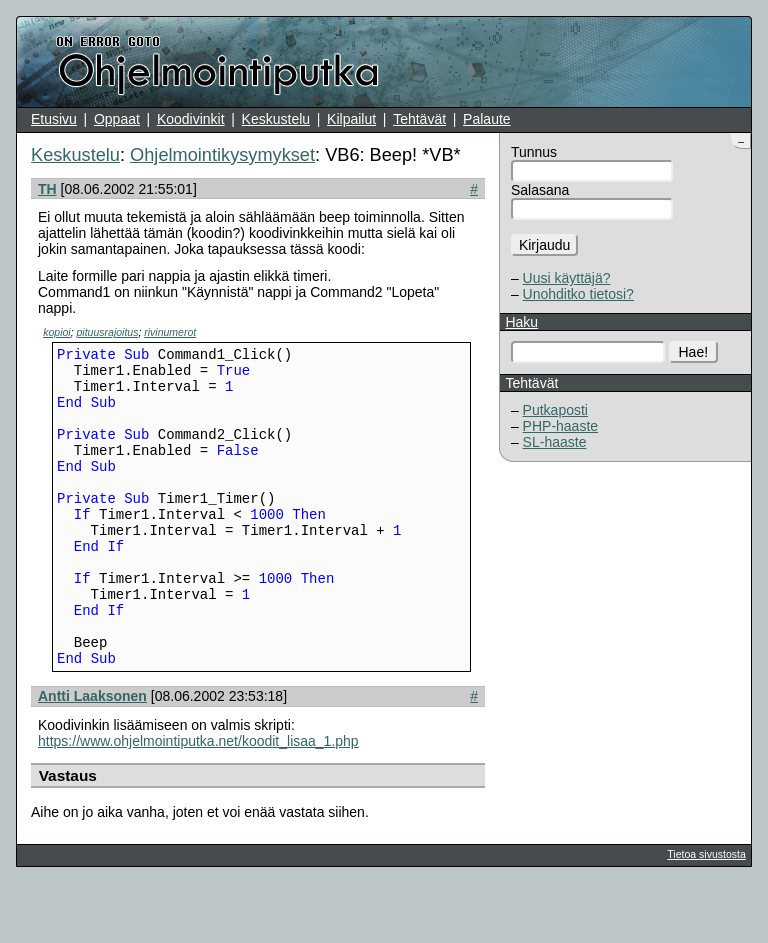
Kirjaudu (544, 245)
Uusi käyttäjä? (567, 278)
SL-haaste (555, 442)
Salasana (540, 190)
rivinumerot (170, 332)
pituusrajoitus (108, 332)
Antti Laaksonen (92, 756)
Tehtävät (419, 119)
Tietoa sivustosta (706, 914)
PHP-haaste (560, 426)
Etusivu (54, 119)
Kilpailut (351, 119)
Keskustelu (276, 119)
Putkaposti (555, 410)
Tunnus (534, 152)
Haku (521, 322)
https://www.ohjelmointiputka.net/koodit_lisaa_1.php (198, 801)
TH (47, 189)
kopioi (56, 332)
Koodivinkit (191, 119)
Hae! (694, 352)
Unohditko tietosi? (578, 294)
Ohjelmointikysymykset (222, 155)
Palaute (486, 119)
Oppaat (117, 119)
